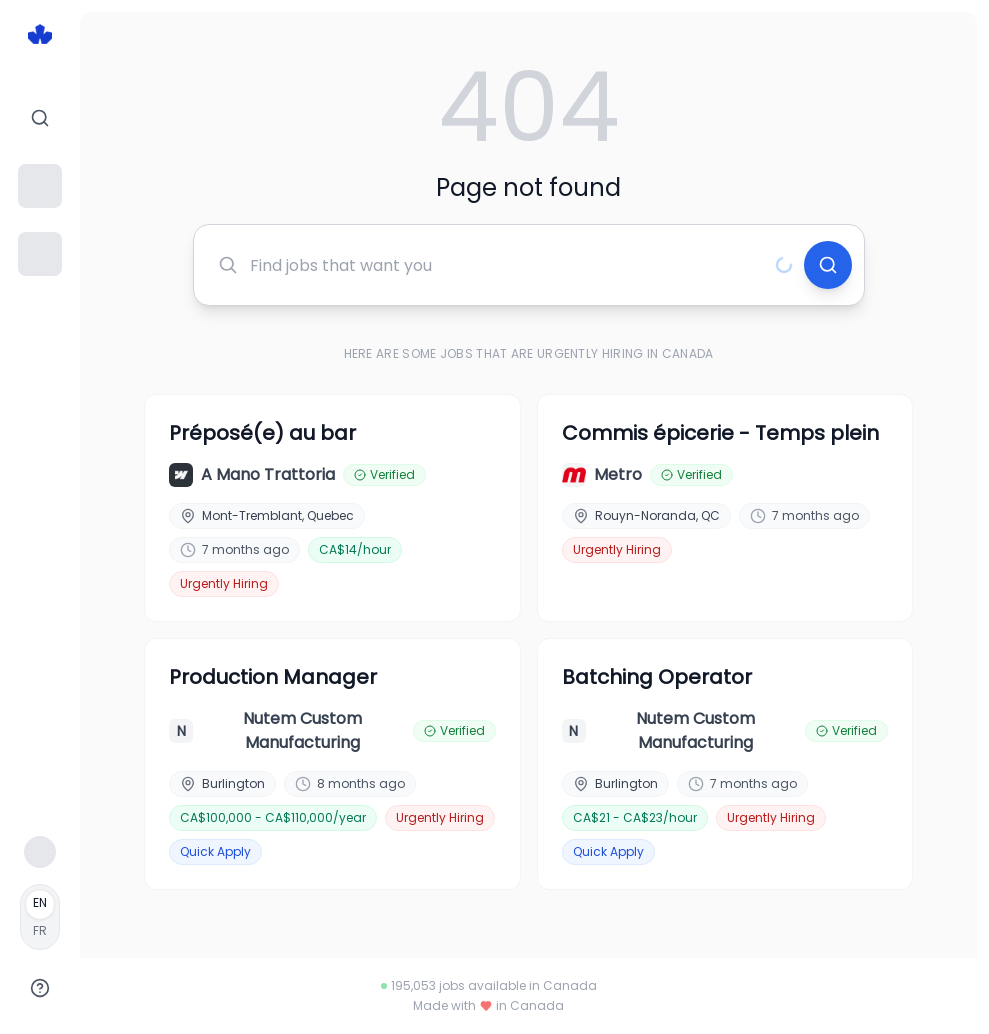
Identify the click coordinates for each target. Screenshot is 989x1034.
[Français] (40, 917)
